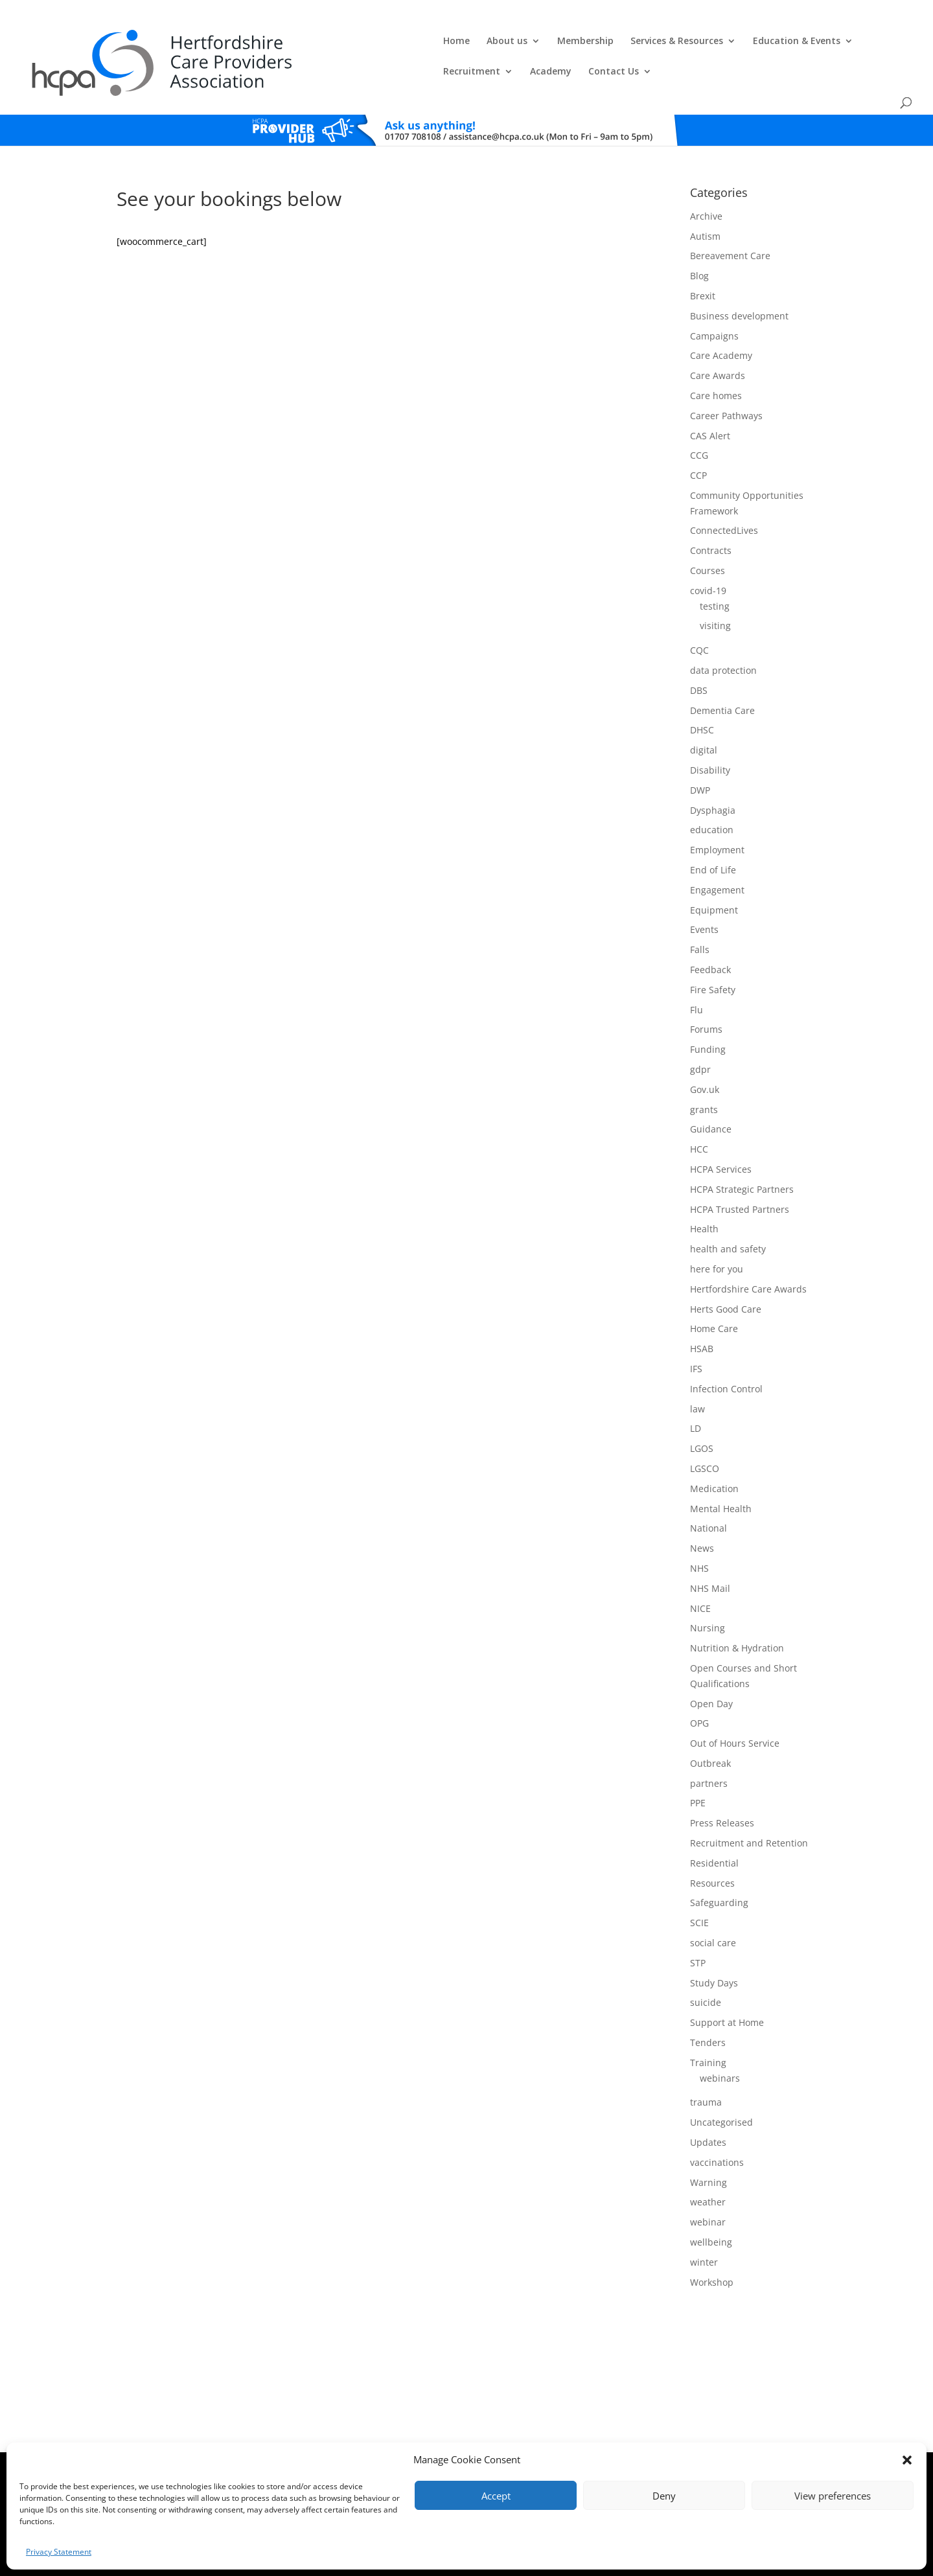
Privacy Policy (485, 2441)
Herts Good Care (725, 1271)
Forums (706, 992)
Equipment (714, 872)
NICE (700, 1571)
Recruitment (690, 39)
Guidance (710, 1092)
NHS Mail (710, 1551)
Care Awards (717, 338)
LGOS (701, 1411)
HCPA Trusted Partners (739, 1172)
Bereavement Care (730, 219)
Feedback (710, 932)
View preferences (832, 2495)
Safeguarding (719, 1865)
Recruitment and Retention (749, 1806)
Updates (708, 2105)
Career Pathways (726, 378)
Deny (664, 2495)
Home (248, 39)
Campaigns (714, 298)
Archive (706, 178)
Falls (699, 912)
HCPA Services (721, 1131)
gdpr (700, 1032)
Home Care (714, 1291)
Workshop (711, 2244)
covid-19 (708, 553)
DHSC (702, 693)
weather (708, 2165)
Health (704, 1192)
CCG (699, 418)
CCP (698, 438)
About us (299, 39)
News (702, 1511)
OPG (699, 1686)
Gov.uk (704, 1052)
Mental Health (721, 1471)
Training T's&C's (545, 2441)
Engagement (717, 852)
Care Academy (721, 318)
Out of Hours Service (734, 1706)
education (711, 793)
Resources (712, 1845)
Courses (707, 533)
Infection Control (726, 1351)
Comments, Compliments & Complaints (387, 2441)
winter (704, 2224)
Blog (699, 239)
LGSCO (704, 1431)
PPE (698, 1766)
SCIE (699, 1886)
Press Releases (722, 1786)
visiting (715, 588)
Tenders (708, 2005)
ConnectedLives (724, 493)
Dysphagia (712, 772)
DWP (700, 752)
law (697, 1371)
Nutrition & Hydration (737, 1611)
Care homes (716, 358)
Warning (708, 2145)
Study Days (714, 1945)
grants (704, 1072)
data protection (723, 633)
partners (709, 1746)
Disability (710, 732)
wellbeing (711, 2204)
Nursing (707, 1591)
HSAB (701, 1311)
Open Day (711, 1666)
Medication (714, 1451)
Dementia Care (722, 673)
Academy (769, 39)
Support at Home (727, 1985)
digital (703, 713)
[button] (907, 2460)
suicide (705, 1965)
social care (713, 1905)
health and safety (728, 1212)
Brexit (702, 258)
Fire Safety (712, 952)
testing (715, 568)
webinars (720, 2040)
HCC (699, 1112)
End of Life (713, 832)
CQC (699, 613)
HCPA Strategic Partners (742, 1151)
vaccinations (717, 2125)
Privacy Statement (58, 2551)
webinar (708, 2185)
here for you (716, 1231)
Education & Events (588, 39)
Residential (714, 1825)
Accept (496, 2495)
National (708, 1491)
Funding (708, 1012)
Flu (696, 972)
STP (698, 1925)
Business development (739, 278)
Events (704, 892)
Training (708, 2025)
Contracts (710, 513)
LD (695, 1391)
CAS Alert (710, 398)
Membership (377, 39)
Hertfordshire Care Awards (748, 1251)
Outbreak (710, 1725)
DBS (699, 653)
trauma (706, 2065)
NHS (699, 1530)
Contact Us (832, 39)
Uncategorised (721, 2085)
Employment (717, 813)
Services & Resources (468, 39)
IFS (696, 1331)
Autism (705, 198)
